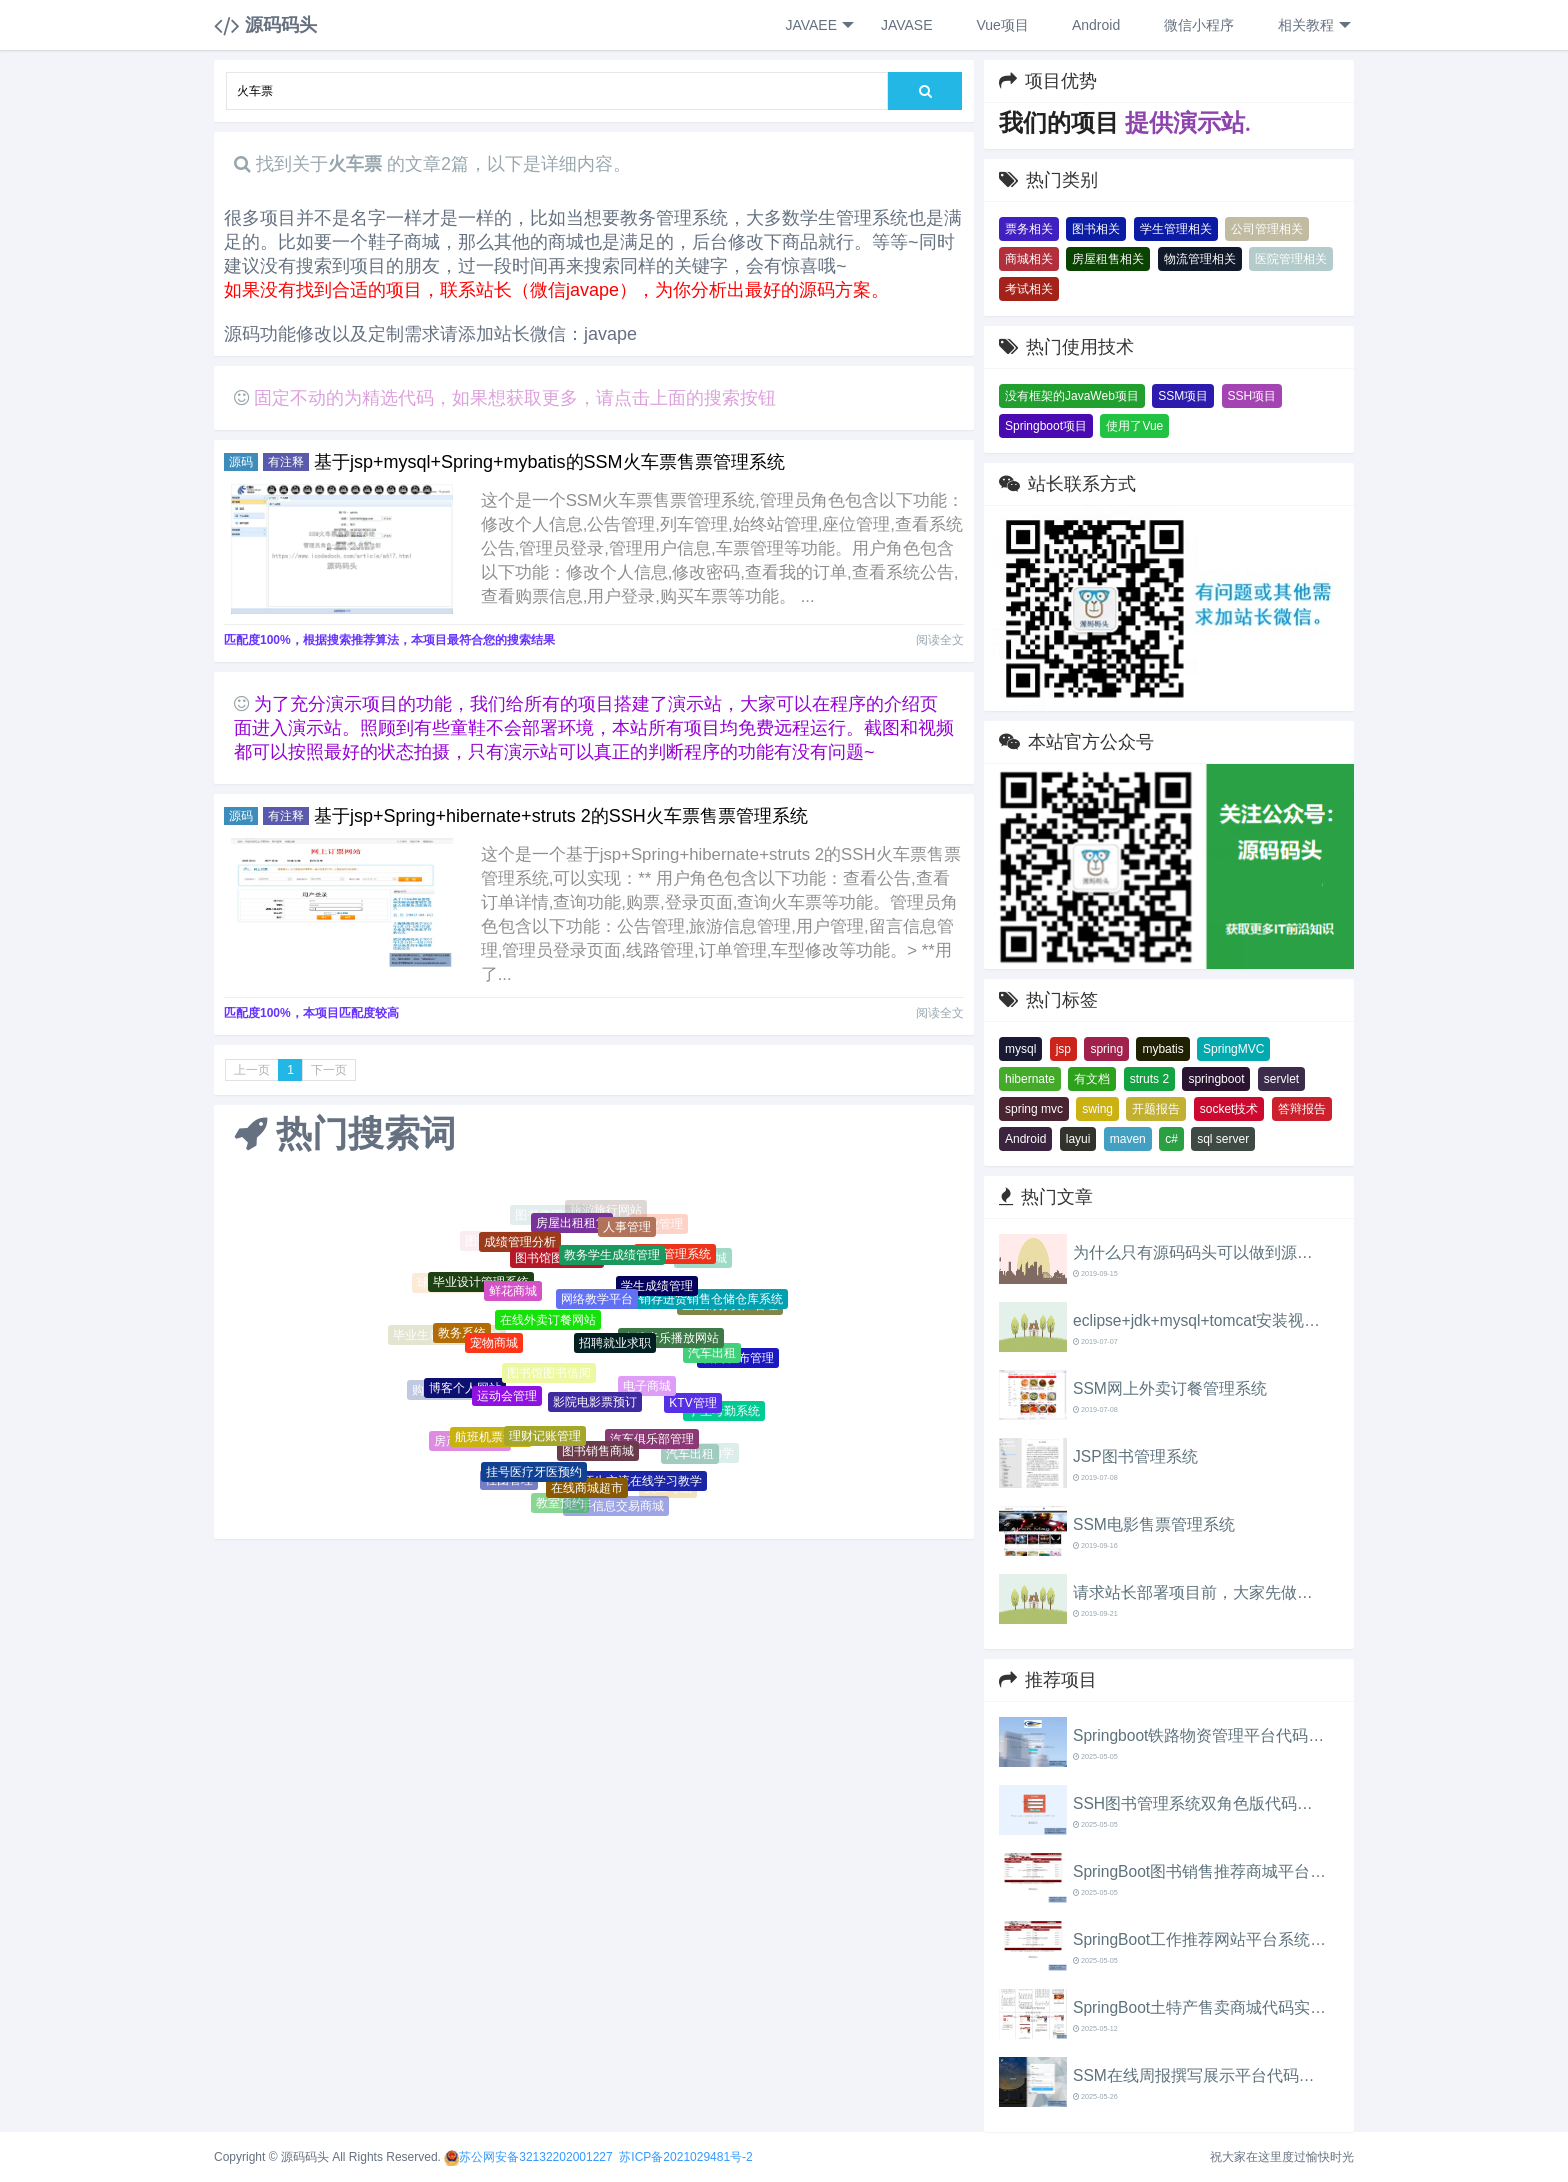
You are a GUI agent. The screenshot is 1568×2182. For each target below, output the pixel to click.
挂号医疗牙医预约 (534, 1474)
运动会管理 (507, 1399)
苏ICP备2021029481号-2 (685, 2157)
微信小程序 (1197, 25)
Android (1094, 25)
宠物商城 (494, 1345)
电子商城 (647, 1389)
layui (1078, 1139)
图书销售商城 (598, 1454)
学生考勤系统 (724, 1412)
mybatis (1162, 1049)
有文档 (1092, 1079)
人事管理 (627, 1228)
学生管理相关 (1176, 229)
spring (1106, 1049)
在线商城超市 (587, 1489)
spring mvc (1034, 1109)
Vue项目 (1001, 25)
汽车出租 (712, 1355)
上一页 (252, 1070)
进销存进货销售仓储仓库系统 (705, 1301)
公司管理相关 (1267, 229)
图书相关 (1096, 229)
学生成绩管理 (657, 1289)
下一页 (329, 1070)
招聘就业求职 (615, 1347)
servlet (1281, 1079)
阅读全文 (940, 640)
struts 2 (1149, 1079)
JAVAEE (818, 25)
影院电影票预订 (595, 1405)
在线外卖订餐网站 (548, 1323)
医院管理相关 (1291, 259)
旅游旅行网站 (606, 1210)
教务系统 (462, 1335)
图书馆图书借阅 (549, 1377)
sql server (1223, 1139)
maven (1128, 1139)
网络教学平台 (597, 1302)
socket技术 (1229, 1109)
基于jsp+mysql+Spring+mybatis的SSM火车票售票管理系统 (549, 462)
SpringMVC (1233, 1049)
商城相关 (1029, 259)
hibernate (1030, 1079)
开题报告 (1156, 1109)
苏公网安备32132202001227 (535, 2157)
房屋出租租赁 (572, 1224)
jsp (1063, 1049)
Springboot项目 (1046, 426)
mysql (1020, 1049)
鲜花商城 (513, 1293)
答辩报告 (1302, 1109)
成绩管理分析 (520, 1244)
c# (1171, 1139)
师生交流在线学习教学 (642, 1483)
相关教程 (1312, 25)
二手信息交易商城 (616, 1506)
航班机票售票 (491, 1439)
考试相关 (1029, 289)
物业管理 (659, 1225)
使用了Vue (1134, 426)
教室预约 (560, 1503)
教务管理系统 (675, 1255)
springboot (1216, 1079)
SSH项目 (1252, 396)
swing (1097, 1109)
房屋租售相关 (1108, 259)
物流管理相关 (1200, 259)
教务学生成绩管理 (612, 1258)
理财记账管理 (545, 1439)
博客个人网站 (465, 1390)
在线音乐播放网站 (671, 1341)
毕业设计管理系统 (481, 1283)
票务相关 (1029, 229)
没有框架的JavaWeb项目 (1072, 396)
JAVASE (905, 25)
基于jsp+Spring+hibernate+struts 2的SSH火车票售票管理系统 (561, 816)
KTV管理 (692, 1406)
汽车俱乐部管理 (652, 1442)
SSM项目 (1183, 396)
